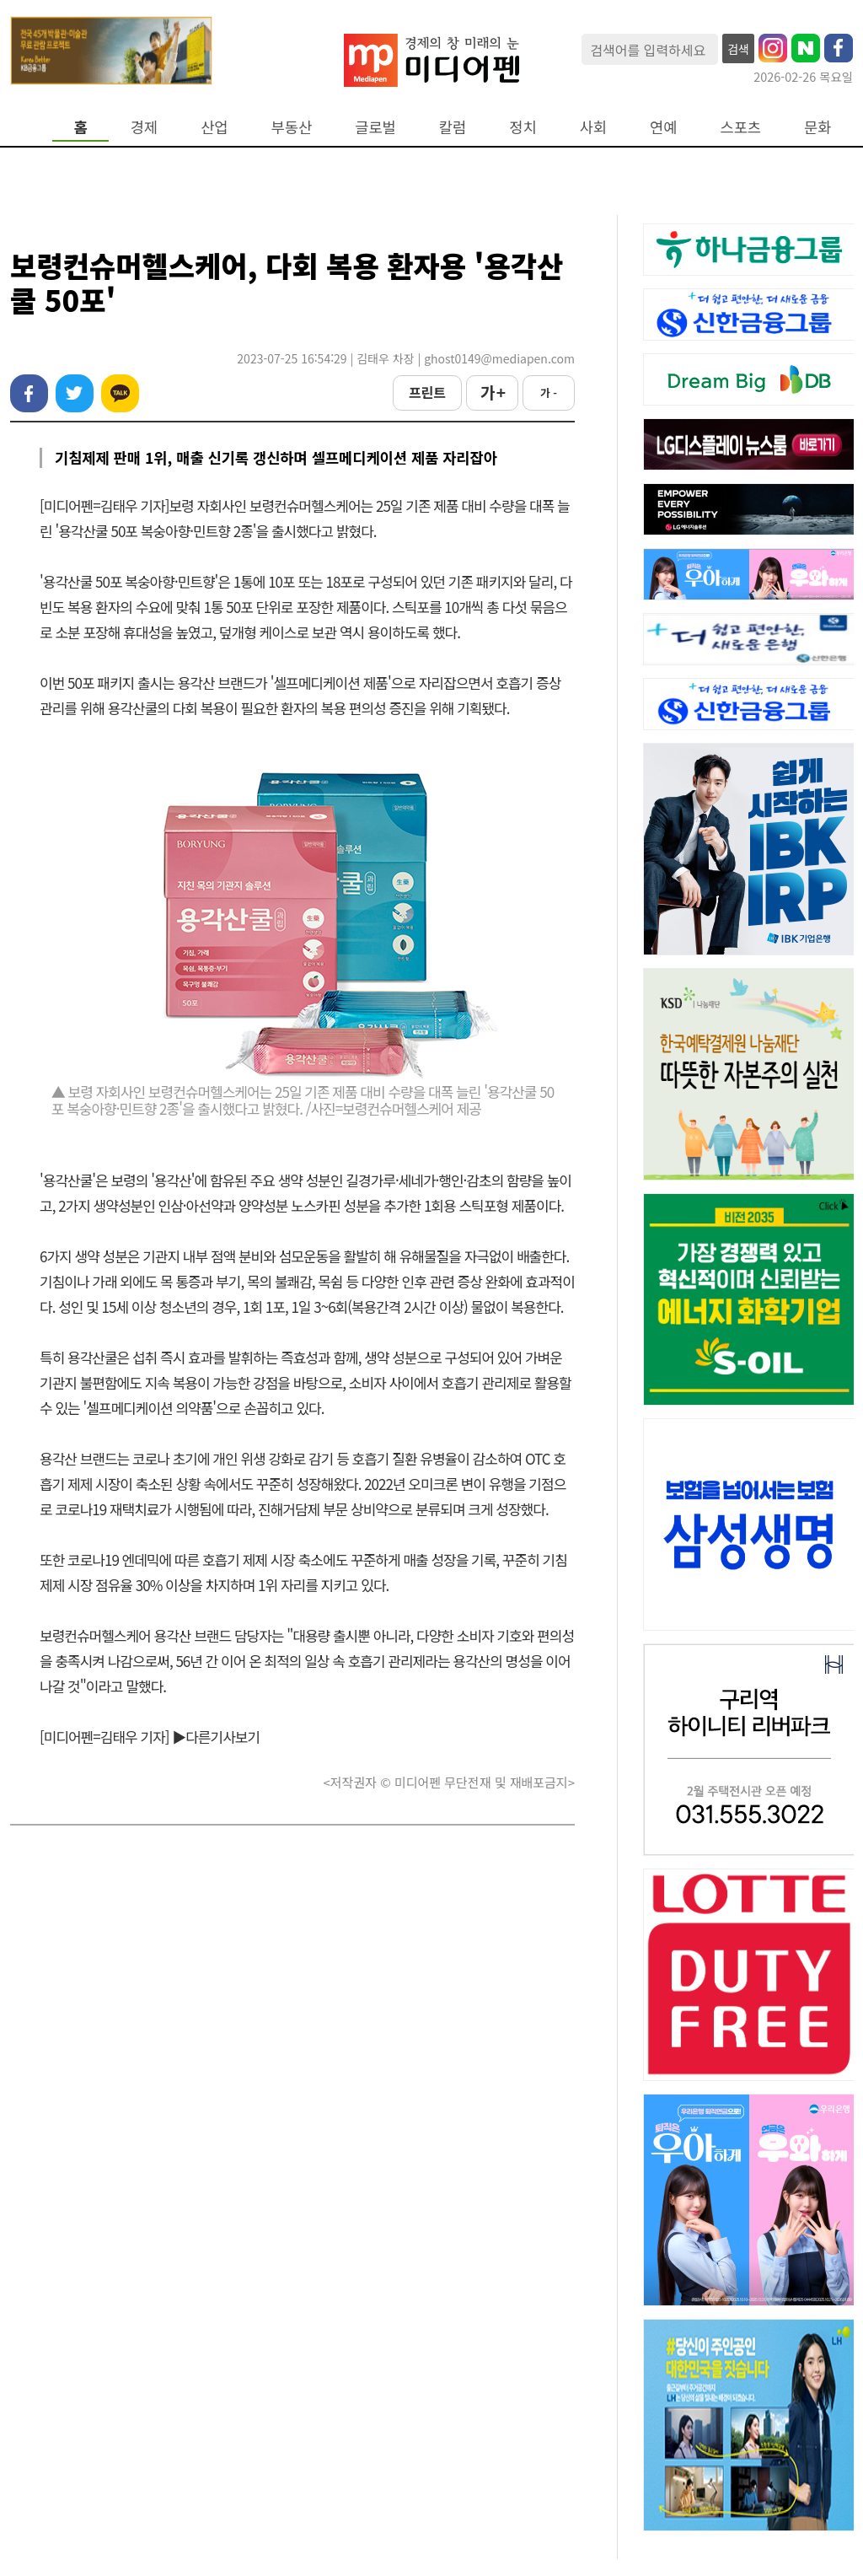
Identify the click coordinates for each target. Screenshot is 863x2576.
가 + (492, 392)
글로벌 (375, 126)
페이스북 (29, 393)
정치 (522, 126)
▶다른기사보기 (216, 1736)
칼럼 (452, 126)
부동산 (292, 126)
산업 (214, 126)
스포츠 (741, 126)
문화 (817, 126)
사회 (593, 126)
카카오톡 (120, 393)
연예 (663, 126)
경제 (144, 126)
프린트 (427, 392)
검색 (738, 48)
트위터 (75, 393)
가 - (548, 393)
